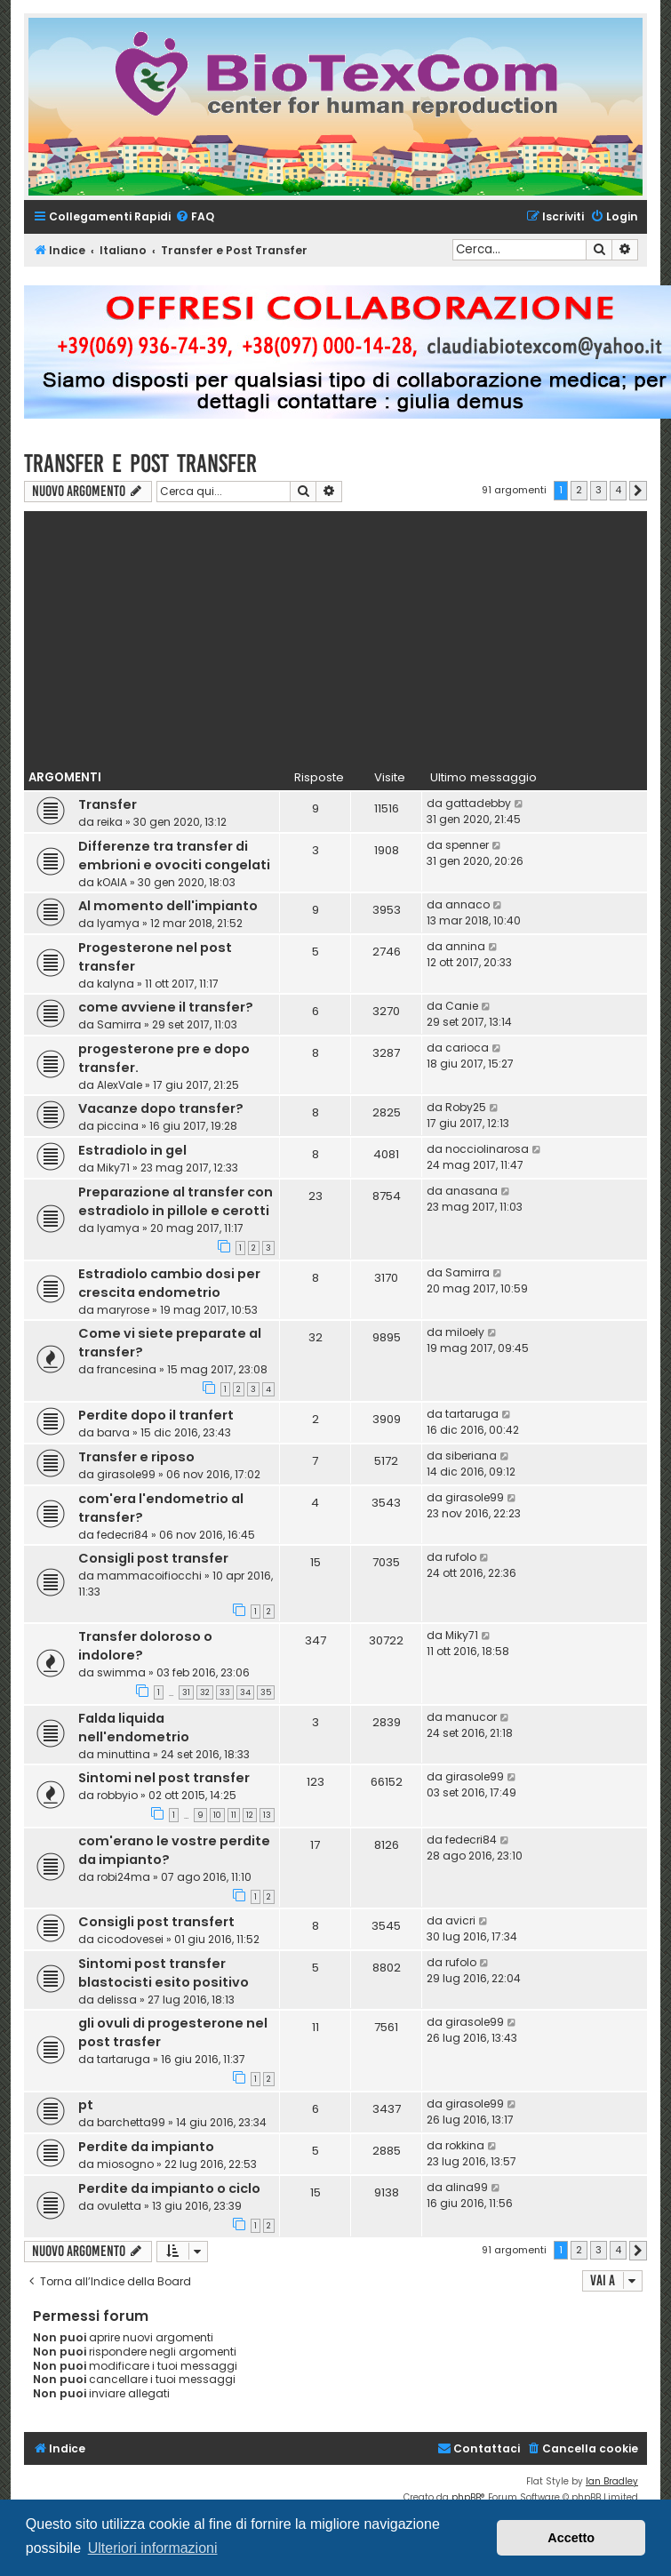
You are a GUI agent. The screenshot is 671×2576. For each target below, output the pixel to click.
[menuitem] (194, 217)
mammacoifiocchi (149, 1575)
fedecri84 (122, 1534)
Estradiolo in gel (132, 1150)
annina (465, 946)
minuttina (123, 1754)
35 (265, 1692)
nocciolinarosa (487, 1148)
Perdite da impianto (146, 2147)
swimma (121, 1672)
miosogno (125, 2164)
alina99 (466, 2187)
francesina (126, 1369)
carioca (467, 1047)
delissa (117, 1999)
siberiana (471, 1455)
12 (249, 1815)
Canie (461, 1005)
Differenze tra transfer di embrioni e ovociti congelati (174, 855)
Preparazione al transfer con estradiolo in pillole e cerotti (175, 1201)
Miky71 (113, 1167)
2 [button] (579, 490)
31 (186, 1692)
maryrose (123, 1309)
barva (113, 1432)
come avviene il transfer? (165, 1007)
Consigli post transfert (156, 1922)
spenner (467, 844)
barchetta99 (131, 2122)
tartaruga (472, 1413)
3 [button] (598, 490)
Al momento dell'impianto (168, 906)
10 (217, 1815)
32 (205, 1692)
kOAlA (112, 882)
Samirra (119, 1024)
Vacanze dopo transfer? (161, 1108)
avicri (460, 1920)
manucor (471, 1716)
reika (110, 821)
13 (267, 1815)
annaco (467, 904)
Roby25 (465, 1107)
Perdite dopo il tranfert (156, 1415)
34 (245, 1692)
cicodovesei (130, 1939)
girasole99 (126, 1474)
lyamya (118, 923)
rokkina (464, 2145)
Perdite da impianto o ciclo (169, 2188)
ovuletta (119, 2205)
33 (225, 1692)
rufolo (460, 1556)
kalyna (115, 983)
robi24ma (123, 1876)
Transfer (107, 804)
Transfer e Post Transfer (140, 463)
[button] (638, 490)
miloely (464, 1332)
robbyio (117, 1795)
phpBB (466, 2497)
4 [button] (618, 490)
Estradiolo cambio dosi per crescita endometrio (169, 1283)
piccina (118, 1125)
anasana (471, 1190)
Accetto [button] (571, 2538)
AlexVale (119, 1084)
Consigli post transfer (153, 1558)
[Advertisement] (336, 635)
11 (233, 1815)
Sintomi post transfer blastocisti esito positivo (163, 1973)
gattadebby (478, 803)
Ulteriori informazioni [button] (153, 2548)
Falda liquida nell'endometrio (133, 1727)
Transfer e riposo (136, 1457)
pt (85, 2105)
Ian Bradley (612, 2481)
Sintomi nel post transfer (164, 1778)
